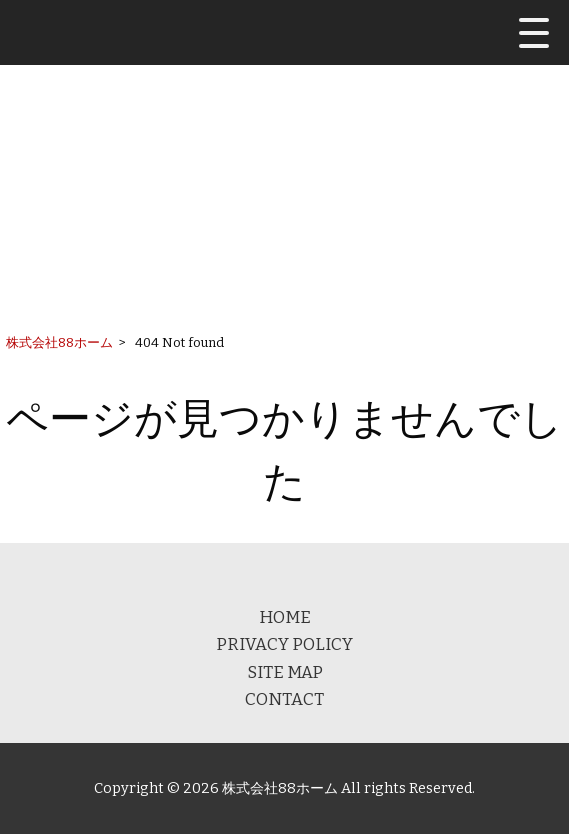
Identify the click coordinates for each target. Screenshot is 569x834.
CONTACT (284, 699)
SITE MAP (285, 672)
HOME (285, 617)
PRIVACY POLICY (284, 644)
